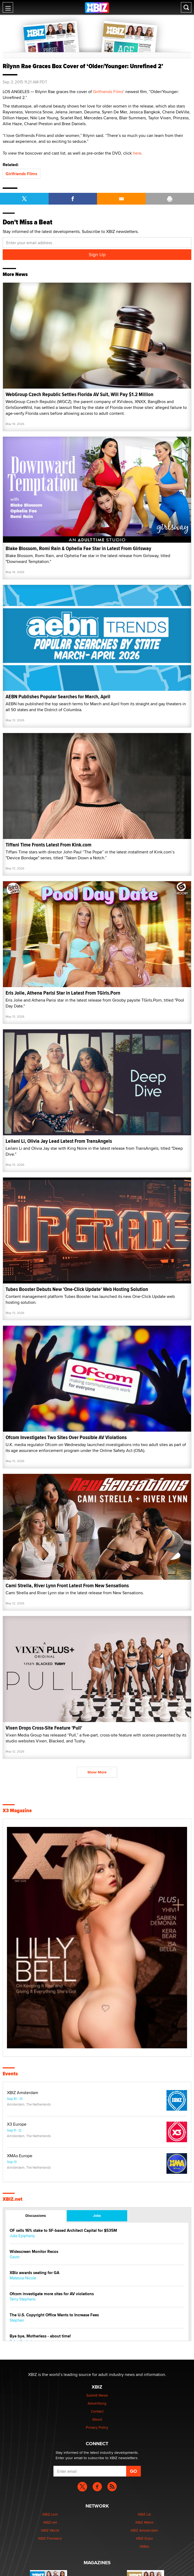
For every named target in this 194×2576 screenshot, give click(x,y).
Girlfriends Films (108, 92)
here (137, 153)
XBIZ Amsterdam (22, 2092)
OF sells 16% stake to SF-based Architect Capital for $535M (63, 2230)
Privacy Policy (97, 2427)
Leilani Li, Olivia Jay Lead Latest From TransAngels (59, 1141)
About (97, 2419)
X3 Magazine (17, 1810)
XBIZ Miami (144, 2522)
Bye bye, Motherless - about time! (40, 2336)
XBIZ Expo (144, 2538)
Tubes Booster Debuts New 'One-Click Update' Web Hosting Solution (77, 1289)
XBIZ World (50, 2530)
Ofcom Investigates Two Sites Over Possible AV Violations (66, 1437)
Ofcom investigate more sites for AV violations (52, 2294)
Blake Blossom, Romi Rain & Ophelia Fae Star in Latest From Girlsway (78, 548)
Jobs (97, 2215)
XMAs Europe (19, 2156)
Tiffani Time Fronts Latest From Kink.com (48, 845)
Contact (97, 2411)
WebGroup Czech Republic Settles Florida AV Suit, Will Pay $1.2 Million (79, 394)
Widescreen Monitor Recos (34, 2251)
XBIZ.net (12, 2199)
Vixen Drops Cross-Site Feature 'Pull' (44, 1728)
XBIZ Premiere (50, 2538)
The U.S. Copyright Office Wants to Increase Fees (54, 2315)
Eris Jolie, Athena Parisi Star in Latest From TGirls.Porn (63, 993)
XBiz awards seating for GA (34, 2272)
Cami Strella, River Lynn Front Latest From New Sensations (67, 1585)
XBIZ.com (50, 2514)
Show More (97, 1772)
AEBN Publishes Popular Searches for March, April (58, 696)
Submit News (97, 2395)
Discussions (35, 2215)
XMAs (144, 2546)
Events (10, 2074)
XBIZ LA (144, 2514)
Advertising (97, 2403)
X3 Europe (16, 2124)
